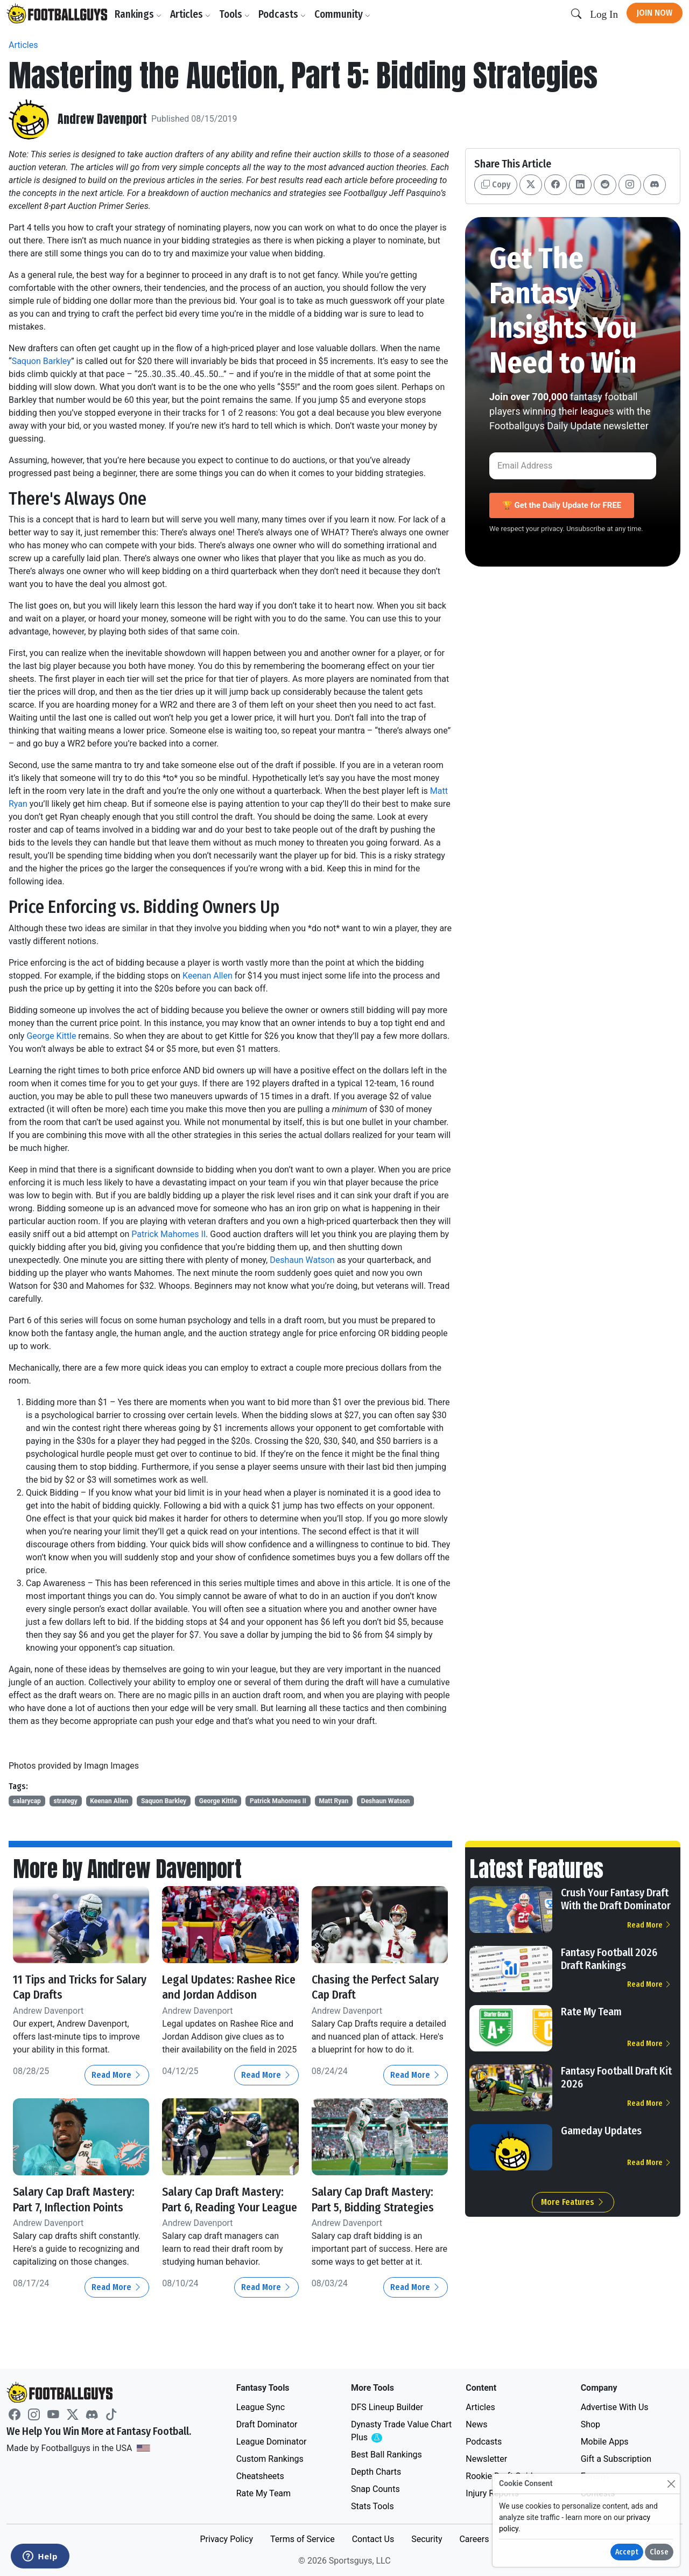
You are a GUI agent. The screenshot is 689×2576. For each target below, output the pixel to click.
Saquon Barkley (41, 361)
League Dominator (271, 2442)
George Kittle (51, 1036)
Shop (590, 2424)
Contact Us (373, 2539)
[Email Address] (572, 465)
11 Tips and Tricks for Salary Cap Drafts (69, 1987)
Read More (117, 2075)
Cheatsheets (260, 2476)
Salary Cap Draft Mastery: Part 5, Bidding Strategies (376, 2207)
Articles (193, 14)
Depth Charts (376, 2472)
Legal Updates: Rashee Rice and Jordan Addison (227, 1987)
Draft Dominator (267, 2424)
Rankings (140, 14)
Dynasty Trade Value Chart (401, 2431)
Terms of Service (302, 2539)
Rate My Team (591, 2011)
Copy (495, 184)
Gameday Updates (601, 2130)
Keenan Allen (207, 976)
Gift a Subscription (616, 2459)
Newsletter (486, 2459)
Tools (237, 14)
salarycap (27, 1801)
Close (659, 2552)
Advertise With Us (615, 2407)
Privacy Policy (226, 2539)
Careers (474, 2539)
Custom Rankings (270, 2459)
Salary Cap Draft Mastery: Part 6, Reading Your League (228, 2207)
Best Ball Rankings (386, 2454)
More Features (573, 2202)
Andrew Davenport (106, 119)
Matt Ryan (333, 1801)
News (476, 2424)
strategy (65, 1801)
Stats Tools (372, 2506)
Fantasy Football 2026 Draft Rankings (609, 1959)
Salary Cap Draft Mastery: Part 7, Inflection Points (57, 2207)
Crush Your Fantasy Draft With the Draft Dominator (616, 1899)
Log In (604, 14)
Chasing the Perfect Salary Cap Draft (365, 1987)
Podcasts (284, 14)
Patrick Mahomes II (168, 1234)
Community (345, 14)
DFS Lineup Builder (387, 2407)
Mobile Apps (605, 2442)
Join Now (654, 13)
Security (426, 2539)
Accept (626, 2552)
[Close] (671, 2483)
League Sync (260, 2407)
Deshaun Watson (302, 1260)
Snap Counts (375, 2489)
